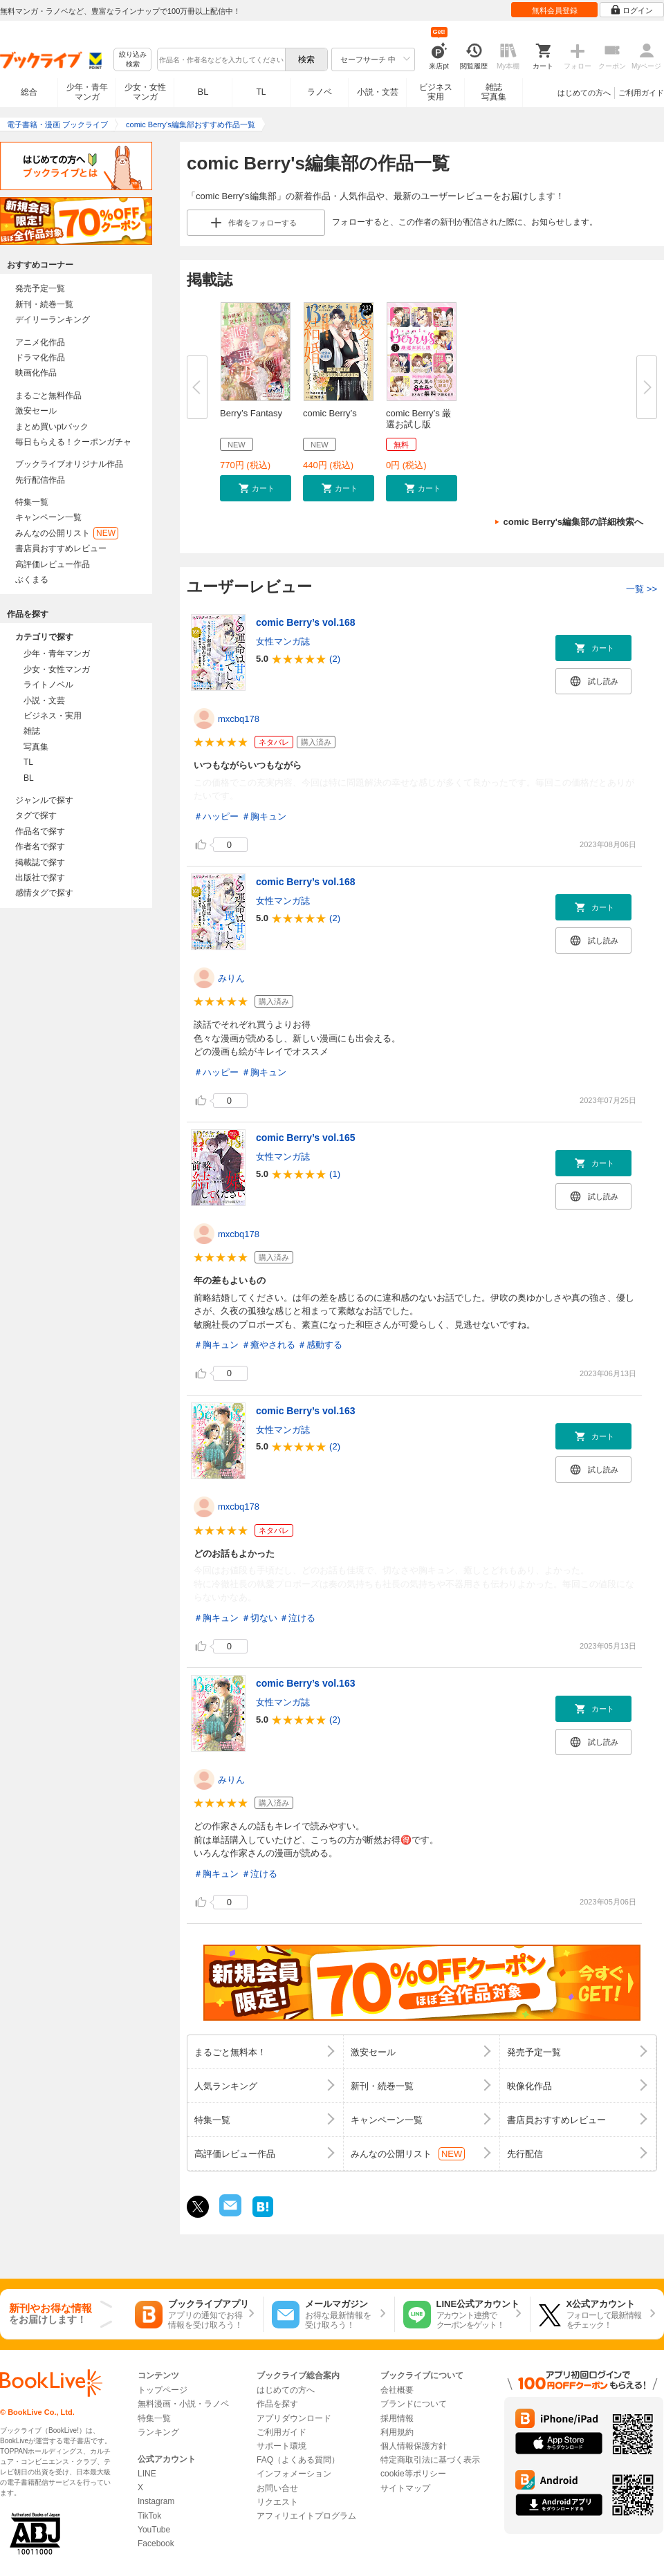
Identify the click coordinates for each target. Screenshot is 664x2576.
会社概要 (397, 2390)
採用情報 (397, 2418)
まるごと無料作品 (48, 395)
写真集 (36, 747)
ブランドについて (413, 2404)
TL (261, 92)
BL (203, 91)
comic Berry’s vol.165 (305, 1137)
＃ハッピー (216, 816)
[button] (255, 488)
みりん (231, 978)
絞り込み (133, 59)
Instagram (156, 2501)
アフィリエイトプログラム (306, 2516)
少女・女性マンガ (145, 92)
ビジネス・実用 (53, 716)
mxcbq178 (238, 719)
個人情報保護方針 (413, 2446)
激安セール (36, 411)
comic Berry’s (330, 413)
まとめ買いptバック (52, 427)
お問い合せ (277, 2488)
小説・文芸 (377, 92)
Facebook (156, 2543)
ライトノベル (48, 684)
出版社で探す (40, 877)
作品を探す (277, 2404)
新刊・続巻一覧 (44, 304)
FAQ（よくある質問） (298, 2460)
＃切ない (259, 1618)
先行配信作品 (40, 480)
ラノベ (319, 92)
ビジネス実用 (435, 92)
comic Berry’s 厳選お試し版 (418, 418)
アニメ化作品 (40, 342)
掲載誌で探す (40, 862)
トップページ (162, 2390)
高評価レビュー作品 (52, 564)
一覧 (641, 589)
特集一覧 (31, 502)
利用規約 (397, 2432)
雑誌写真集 (493, 92)
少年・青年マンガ (87, 92)
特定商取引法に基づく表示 (430, 2460)
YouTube (154, 2530)
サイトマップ (405, 2488)
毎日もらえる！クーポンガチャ (73, 442)
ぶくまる (31, 579)
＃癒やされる (268, 1345)
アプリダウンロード (294, 2418)
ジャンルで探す (44, 800)
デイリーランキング (52, 319)
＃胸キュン (263, 816)
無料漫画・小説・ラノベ (183, 2404)
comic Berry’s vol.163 (305, 1410)
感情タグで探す (44, 893)
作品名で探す (40, 831)
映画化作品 (36, 373)
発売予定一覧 (40, 288)
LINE (147, 2473)
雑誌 (32, 731)
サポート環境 (281, 2446)
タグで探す (36, 815)
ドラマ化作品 (40, 357)
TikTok (149, 2516)
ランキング (158, 2432)
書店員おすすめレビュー (61, 548)
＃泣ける (297, 1618)
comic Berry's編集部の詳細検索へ (573, 522)
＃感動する (319, 1345)
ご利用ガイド (641, 93)
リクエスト (277, 2502)
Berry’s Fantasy (251, 413)
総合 (29, 92)
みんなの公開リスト (66, 533)
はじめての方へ (584, 93)
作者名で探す (40, 846)
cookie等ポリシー (413, 2473)
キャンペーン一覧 (48, 517)
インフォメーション (294, 2473)
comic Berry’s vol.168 (305, 622)
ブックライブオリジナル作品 (69, 464)
